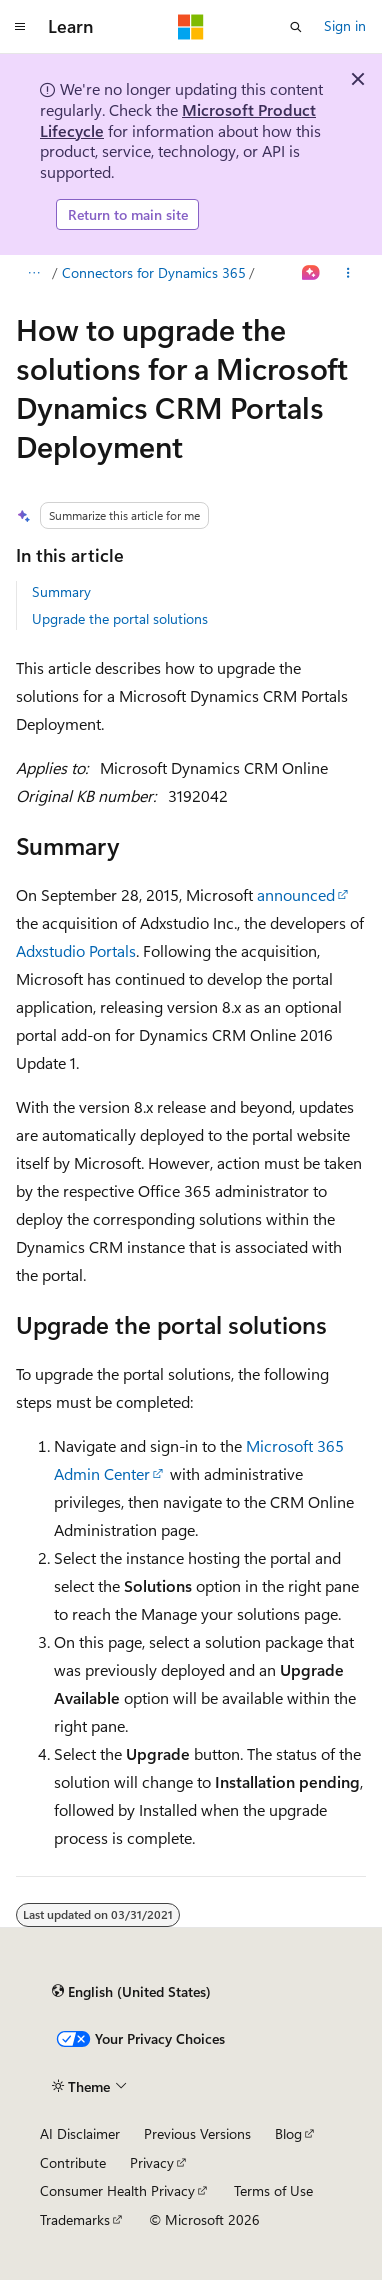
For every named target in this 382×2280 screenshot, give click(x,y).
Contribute (73, 2162)
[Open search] (296, 27)
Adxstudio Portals (76, 950)
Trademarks (75, 2219)
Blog (288, 2133)
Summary (61, 591)
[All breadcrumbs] (33, 273)
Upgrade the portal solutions (120, 618)
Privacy (152, 2162)
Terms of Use (273, 2190)
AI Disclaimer (80, 2133)
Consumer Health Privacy (117, 2190)
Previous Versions (197, 2133)
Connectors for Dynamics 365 (154, 272)
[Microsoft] (191, 27)
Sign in (345, 25)
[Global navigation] (20, 27)
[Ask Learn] (311, 273)
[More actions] (348, 273)
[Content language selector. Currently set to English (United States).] (131, 1992)
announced (296, 894)
